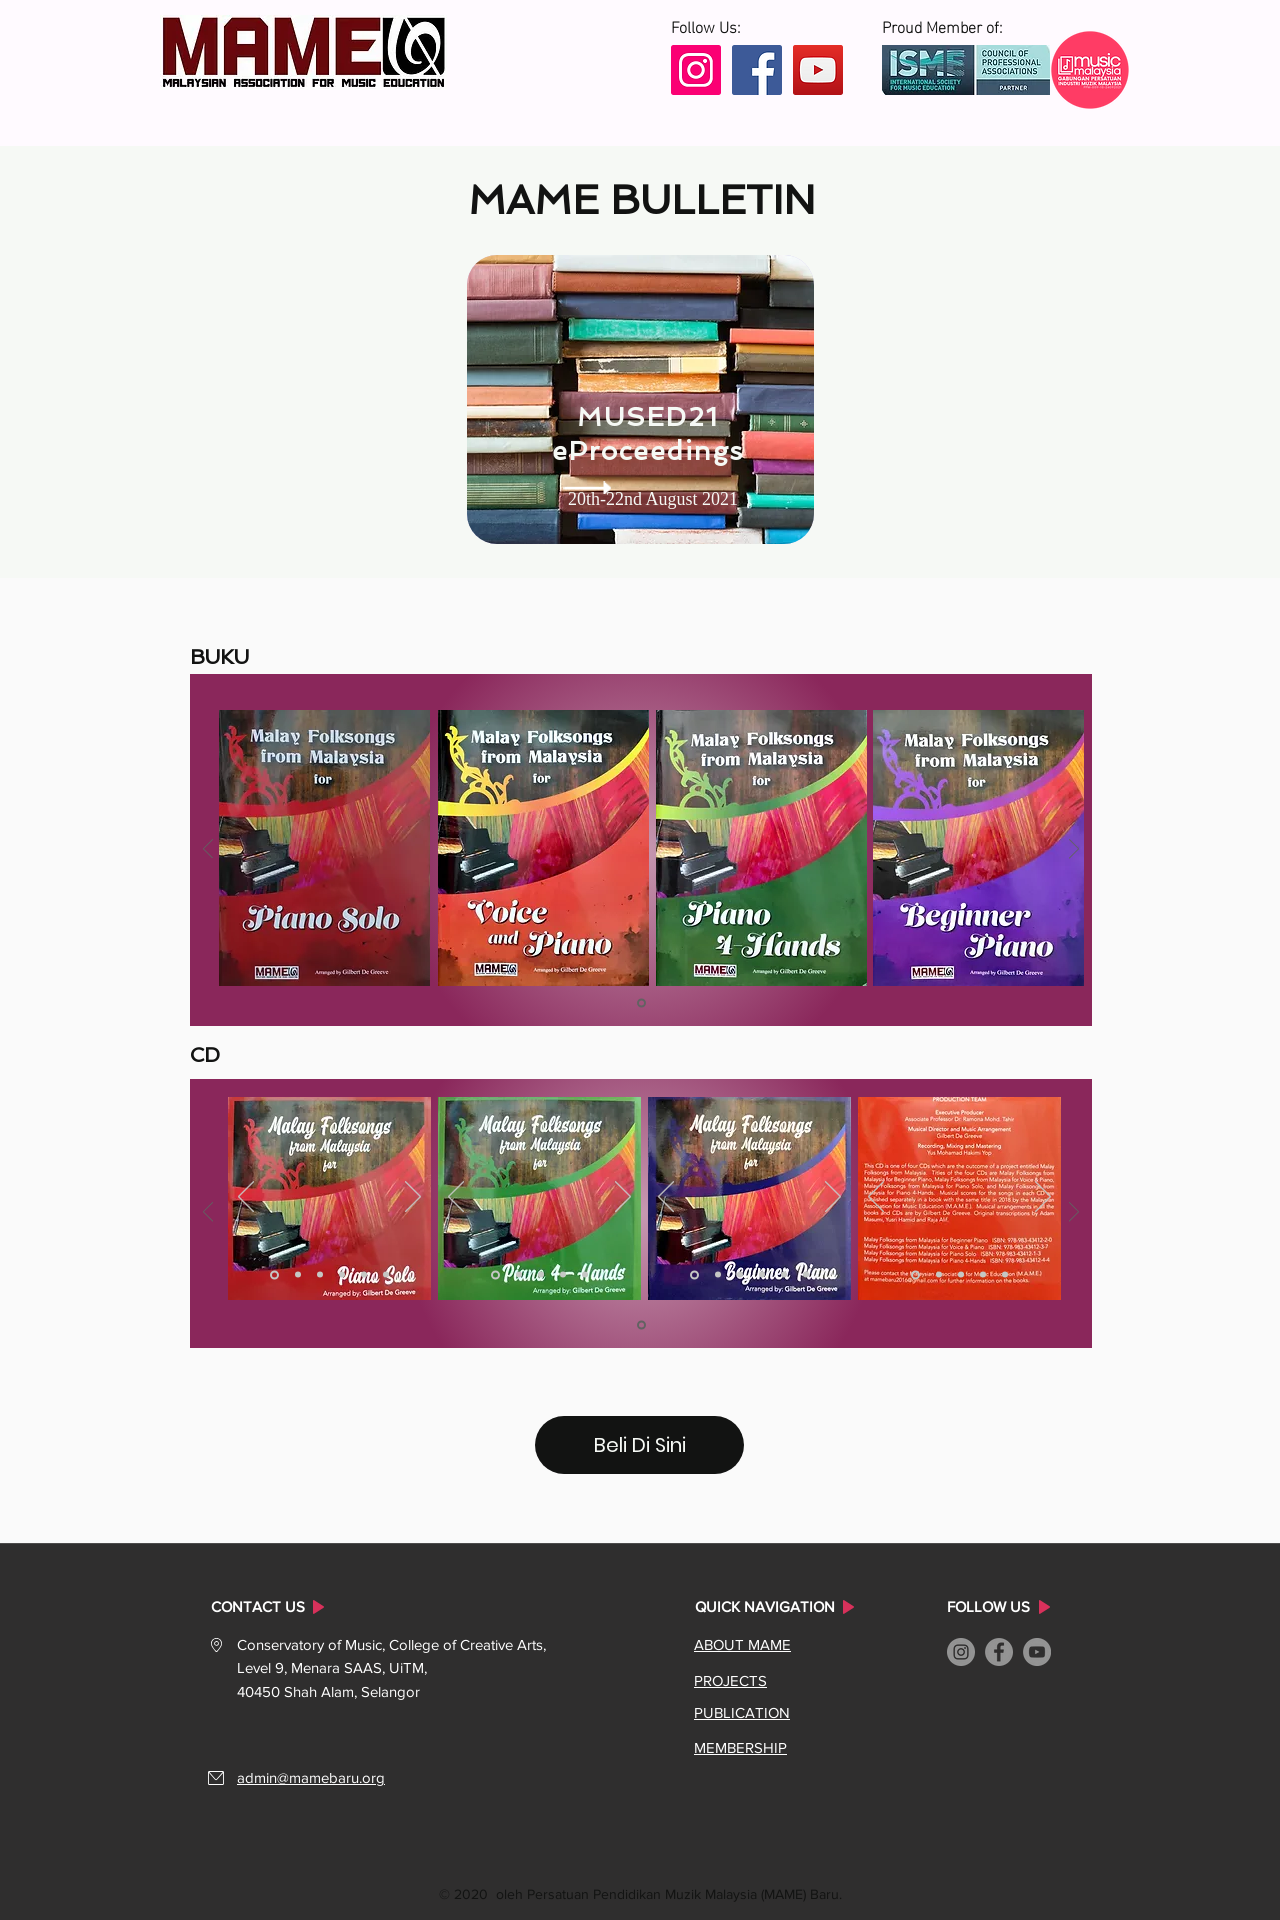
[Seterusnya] (1074, 850)
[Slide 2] (298, 1275)
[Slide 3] (320, 1275)
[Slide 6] (386, 1275)
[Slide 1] (641, 1003)
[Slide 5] (364, 1275)
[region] (640, 399)
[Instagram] (696, 70)
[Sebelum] (208, 850)
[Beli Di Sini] (639, 1445)
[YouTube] (818, 70)
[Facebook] (757, 70)
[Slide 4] (342, 1275)
